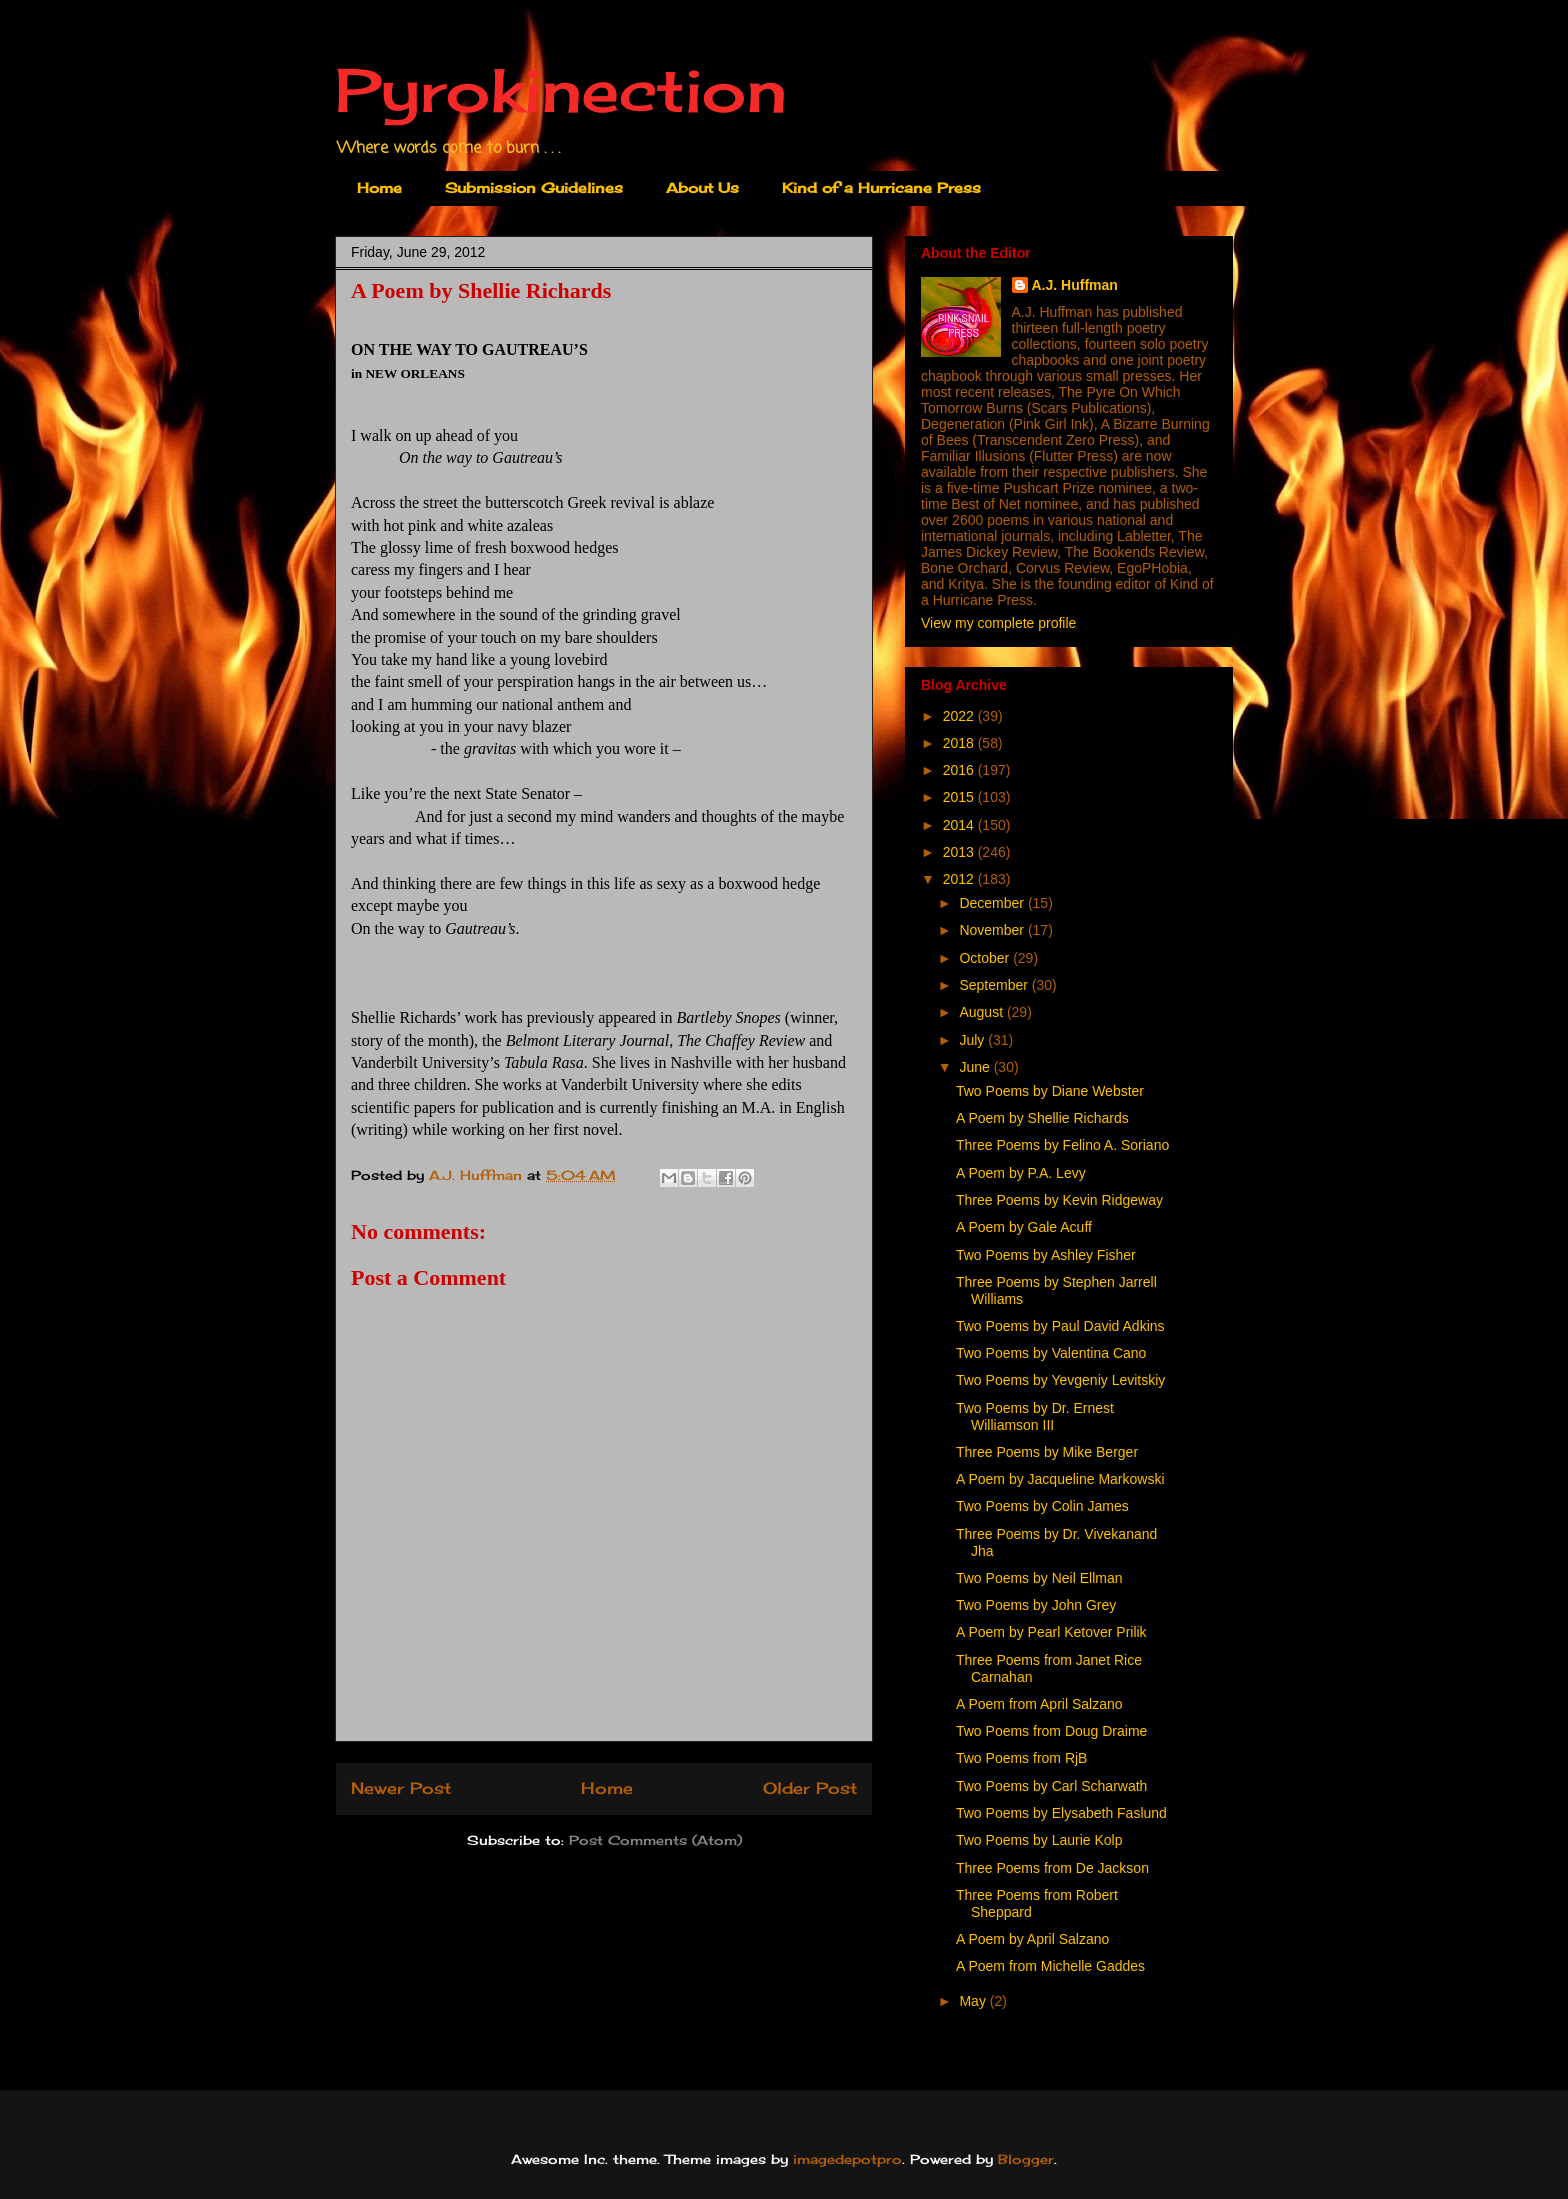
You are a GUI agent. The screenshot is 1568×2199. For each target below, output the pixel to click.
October (986, 958)
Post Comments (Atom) (655, 1840)
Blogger (1026, 2159)
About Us (702, 187)
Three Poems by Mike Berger (1047, 1452)
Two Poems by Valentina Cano (1051, 1353)
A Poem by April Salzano (1032, 1939)
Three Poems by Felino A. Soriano (1062, 1145)
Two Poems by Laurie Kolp (1039, 1840)
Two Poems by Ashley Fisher (1046, 1255)
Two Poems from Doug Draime (1051, 1731)
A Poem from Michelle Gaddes (1050, 1966)
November (993, 930)
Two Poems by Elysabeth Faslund (1061, 1813)
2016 (960, 770)
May (974, 2001)
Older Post (810, 1788)
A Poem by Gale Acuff (1024, 1227)
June (976, 1067)
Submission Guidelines (534, 187)
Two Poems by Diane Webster (1050, 1091)
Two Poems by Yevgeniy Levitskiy (1060, 1380)
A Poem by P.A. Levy (1021, 1173)
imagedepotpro (847, 2159)
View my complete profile (998, 623)
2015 (960, 797)
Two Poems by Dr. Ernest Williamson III (1035, 1416)
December (993, 903)
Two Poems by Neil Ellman (1039, 1578)
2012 (960, 879)
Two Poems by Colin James (1042, 1506)
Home (379, 187)
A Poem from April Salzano (1039, 1704)
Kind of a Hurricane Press (881, 187)
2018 (960, 743)
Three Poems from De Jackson (1052, 1868)
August (982, 1012)
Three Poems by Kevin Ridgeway (1059, 1200)
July (973, 1040)
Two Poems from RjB (1021, 1758)
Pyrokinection (561, 89)
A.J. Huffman (1075, 285)
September (995, 985)
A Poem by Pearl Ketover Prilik (1051, 1632)
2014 (960, 825)
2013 (960, 852)
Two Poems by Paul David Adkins (1060, 1326)
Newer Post (401, 1788)
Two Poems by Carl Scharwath (1051, 1786)
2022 (960, 716)
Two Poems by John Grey (1036, 1605)
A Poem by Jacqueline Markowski (1060, 1479)
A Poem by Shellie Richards (1042, 1118)
